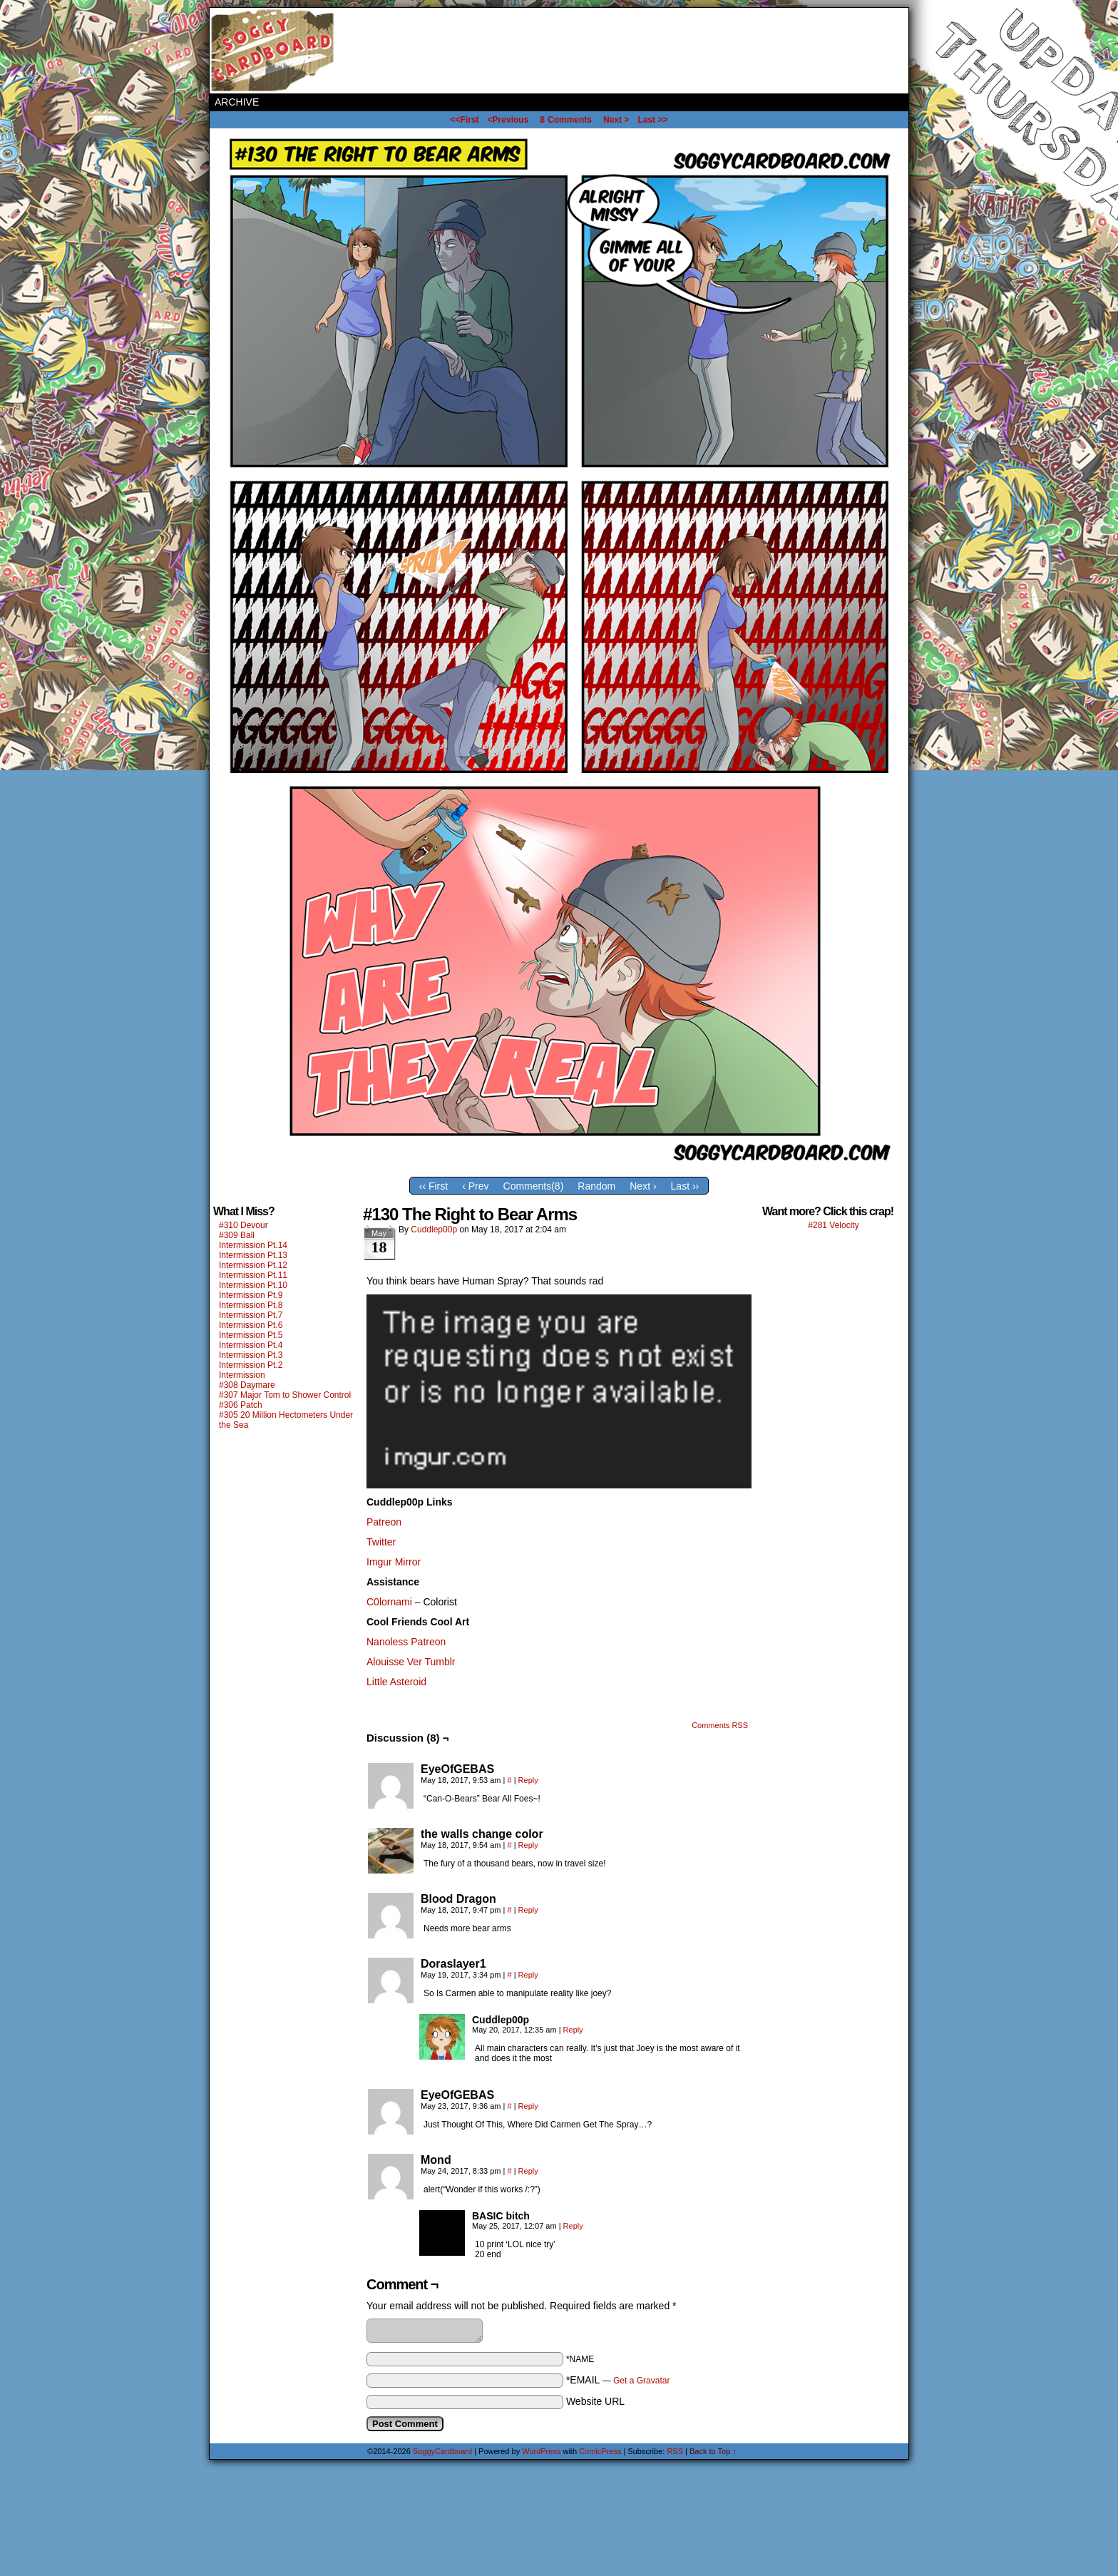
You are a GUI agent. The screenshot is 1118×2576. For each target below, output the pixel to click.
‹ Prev (475, 1186)
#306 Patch (240, 1405)
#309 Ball (237, 1235)
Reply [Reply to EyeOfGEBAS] (528, 1780)
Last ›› (685, 1186)
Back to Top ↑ (713, 2451)
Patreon (383, 1522)
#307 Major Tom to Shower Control (285, 1395)
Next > (616, 120)
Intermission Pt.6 (250, 1325)
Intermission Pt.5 (250, 1335)
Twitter (381, 1542)
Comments (566, 120)
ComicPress (600, 2451)
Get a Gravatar (641, 2381)
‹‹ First (433, 1186)
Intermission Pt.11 (253, 1275)
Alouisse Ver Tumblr (411, 1661)
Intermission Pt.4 (250, 1345)
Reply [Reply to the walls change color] (528, 1845)
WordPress (541, 2451)
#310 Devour (243, 1225)
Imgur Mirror (393, 1562)
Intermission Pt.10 (253, 1285)
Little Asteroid (396, 1681)
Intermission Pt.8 (250, 1305)
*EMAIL (618, 2380)
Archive (237, 102)
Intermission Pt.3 (250, 1355)
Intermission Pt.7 (250, 1315)
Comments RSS (720, 1725)
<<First (465, 120)
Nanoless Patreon (406, 1641)
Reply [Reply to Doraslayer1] (528, 1975)
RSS (675, 2451)
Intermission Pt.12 (253, 1265)
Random (596, 1186)
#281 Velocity (833, 1225)
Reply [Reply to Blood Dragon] (528, 1910)
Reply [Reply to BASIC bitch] (573, 2226)
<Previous (508, 120)
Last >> (652, 120)
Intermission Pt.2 (250, 1365)
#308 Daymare (247, 1385)
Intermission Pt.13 (253, 1255)
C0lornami (389, 1602)
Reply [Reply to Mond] (528, 2171)
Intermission (242, 1375)
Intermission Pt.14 (253, 1245)
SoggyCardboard (274, 50)
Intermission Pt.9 (250, 1295)
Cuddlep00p (434, 1230)
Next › (643, 1186)
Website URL (595, 2401)
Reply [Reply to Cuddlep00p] (573, 2029)
